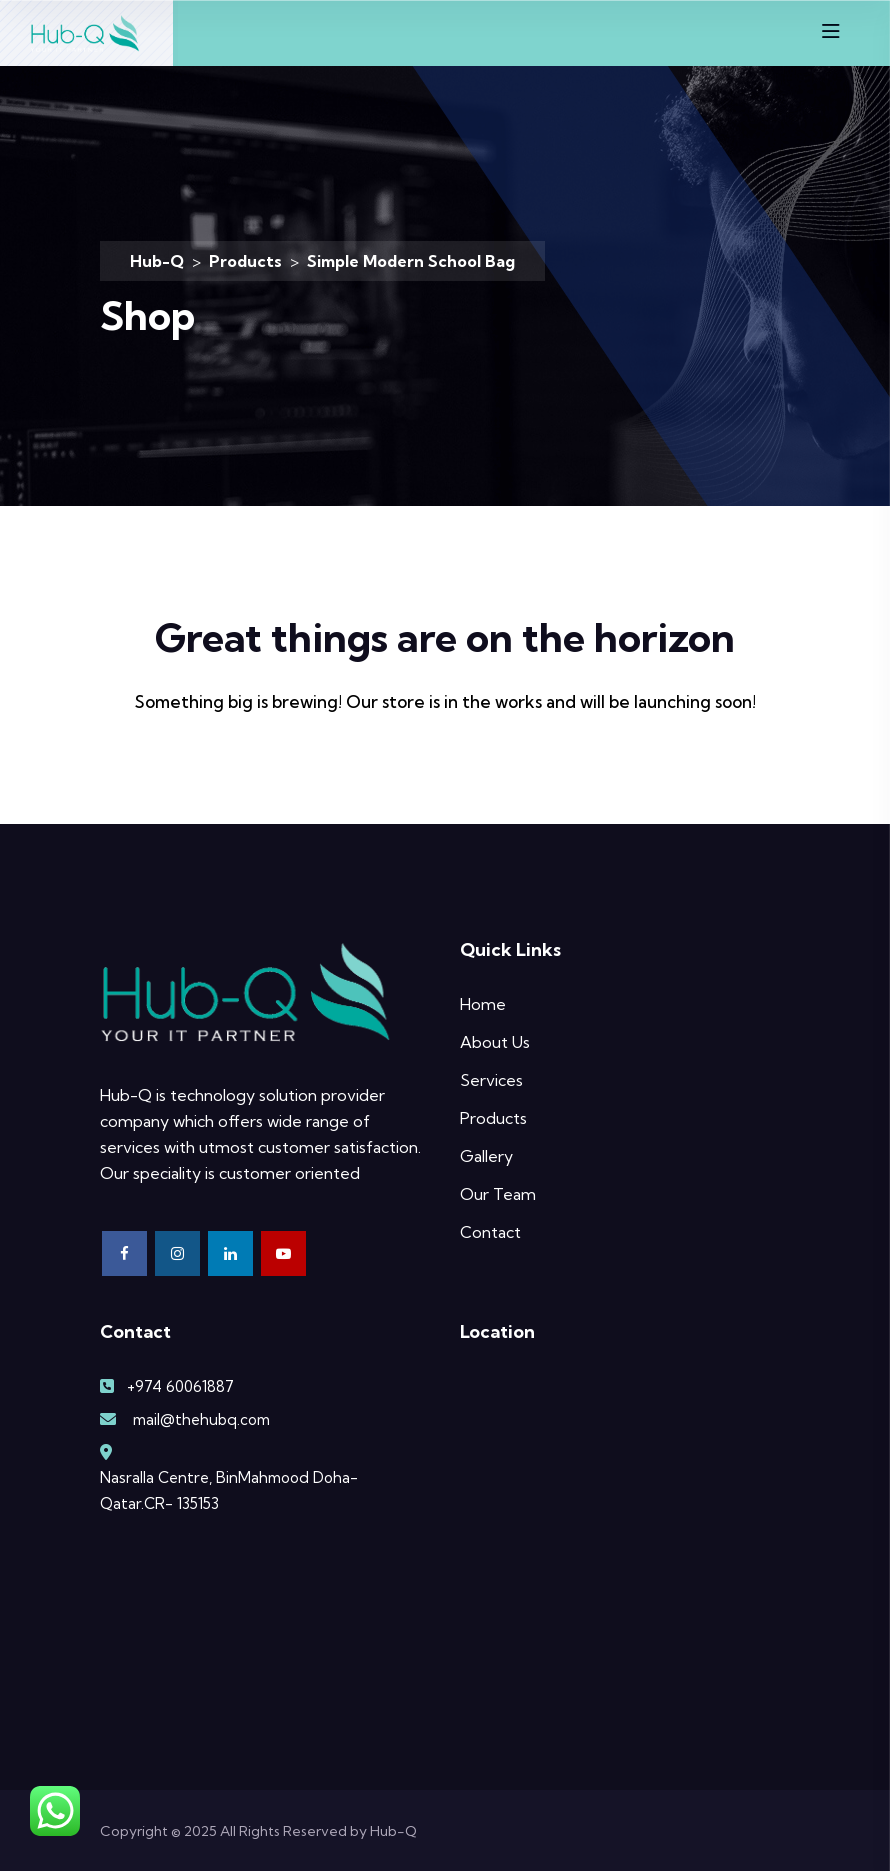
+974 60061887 (180, 1386)
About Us (495, 1042)
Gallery (486, 1156)
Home (483, 1004)
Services (491, 1080)
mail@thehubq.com (201, 1419)
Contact (490, 1232)
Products (493, 1118)
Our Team (498, 1194)
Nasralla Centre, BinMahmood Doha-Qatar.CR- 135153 (229, 1490)
